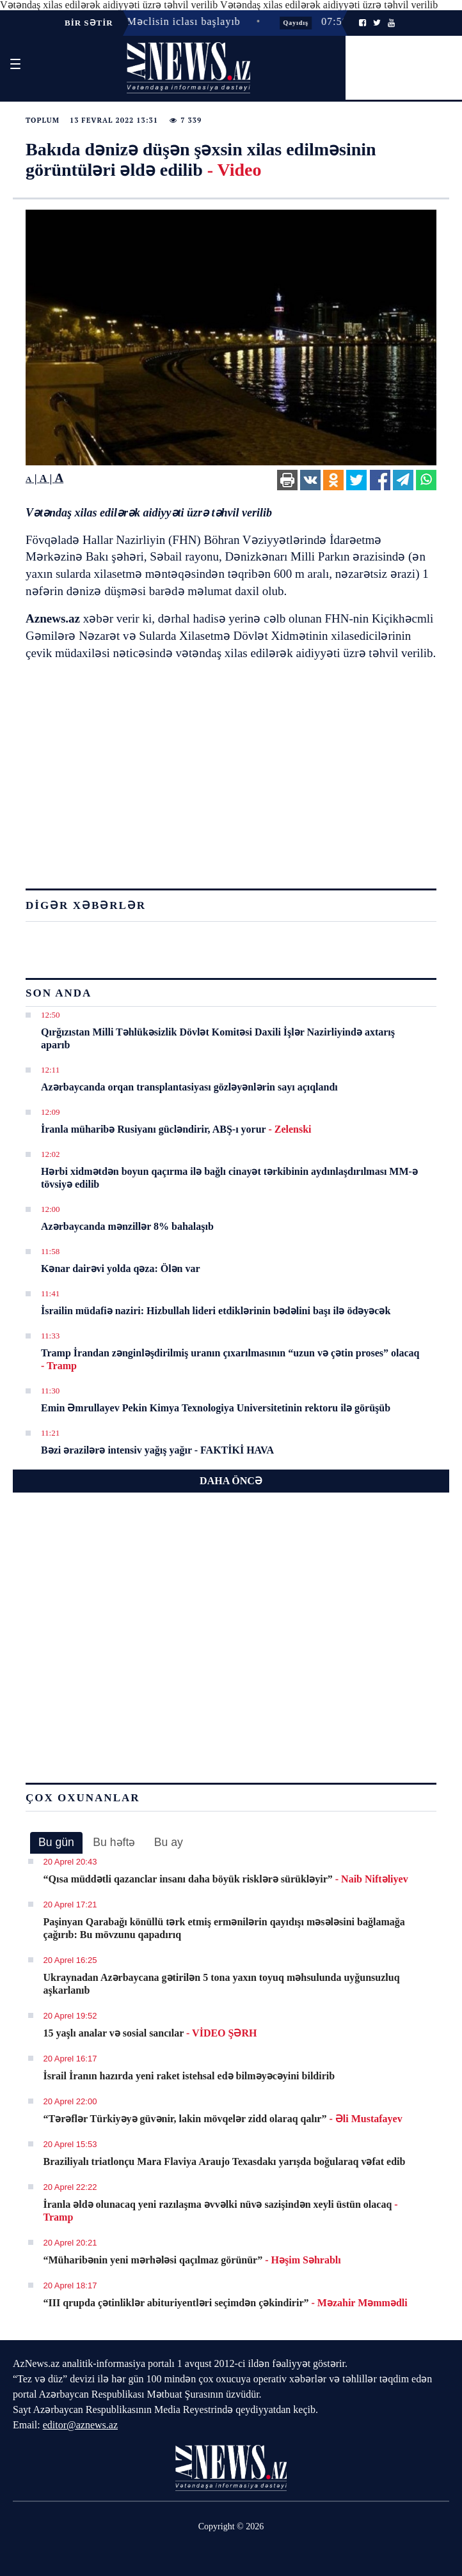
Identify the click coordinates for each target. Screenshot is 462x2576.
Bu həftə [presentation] (114, 1842)
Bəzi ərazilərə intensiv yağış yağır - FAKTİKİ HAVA (157, 1450)
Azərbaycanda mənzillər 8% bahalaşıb (127, 1226)
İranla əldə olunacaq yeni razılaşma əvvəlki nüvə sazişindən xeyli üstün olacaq (221, 2211)
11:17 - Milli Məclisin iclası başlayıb (155, 21)
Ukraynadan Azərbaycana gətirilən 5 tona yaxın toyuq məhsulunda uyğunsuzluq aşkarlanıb (222, 1984)
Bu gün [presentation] (56, 1842)
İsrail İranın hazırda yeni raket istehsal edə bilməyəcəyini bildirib (189, 2075)
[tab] (56, 1843)
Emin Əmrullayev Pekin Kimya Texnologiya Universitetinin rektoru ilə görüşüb (215, 1407)
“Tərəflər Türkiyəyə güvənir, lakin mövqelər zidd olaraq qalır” (223, 2118)
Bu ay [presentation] (168, 1842)
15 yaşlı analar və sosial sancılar (150, 2033)
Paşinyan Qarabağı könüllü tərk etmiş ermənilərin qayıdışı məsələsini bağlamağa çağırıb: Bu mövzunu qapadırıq (224, 1928)
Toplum (43, 120)
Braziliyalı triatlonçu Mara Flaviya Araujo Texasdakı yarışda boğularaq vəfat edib (225, 2161)
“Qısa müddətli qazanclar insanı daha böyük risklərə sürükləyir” (226, 1879)
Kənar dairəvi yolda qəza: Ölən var (120, 1268)
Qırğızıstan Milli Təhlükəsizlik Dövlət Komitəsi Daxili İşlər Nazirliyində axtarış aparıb (218, 1038)
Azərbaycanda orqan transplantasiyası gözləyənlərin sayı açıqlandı (189, 1087)
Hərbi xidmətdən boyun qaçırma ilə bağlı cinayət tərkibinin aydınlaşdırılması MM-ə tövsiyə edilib (229, 1178)
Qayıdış (299, 22)
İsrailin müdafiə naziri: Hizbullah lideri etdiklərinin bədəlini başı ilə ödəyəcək (215, 1310)
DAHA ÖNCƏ (231, 1480)
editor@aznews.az (80, 2424)
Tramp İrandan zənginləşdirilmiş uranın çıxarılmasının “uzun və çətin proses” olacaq (230, 1359)
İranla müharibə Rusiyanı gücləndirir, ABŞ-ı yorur (176, 1129)
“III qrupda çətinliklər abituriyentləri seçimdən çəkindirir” (226, 2302)
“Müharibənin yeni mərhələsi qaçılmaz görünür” (192, 2259)
